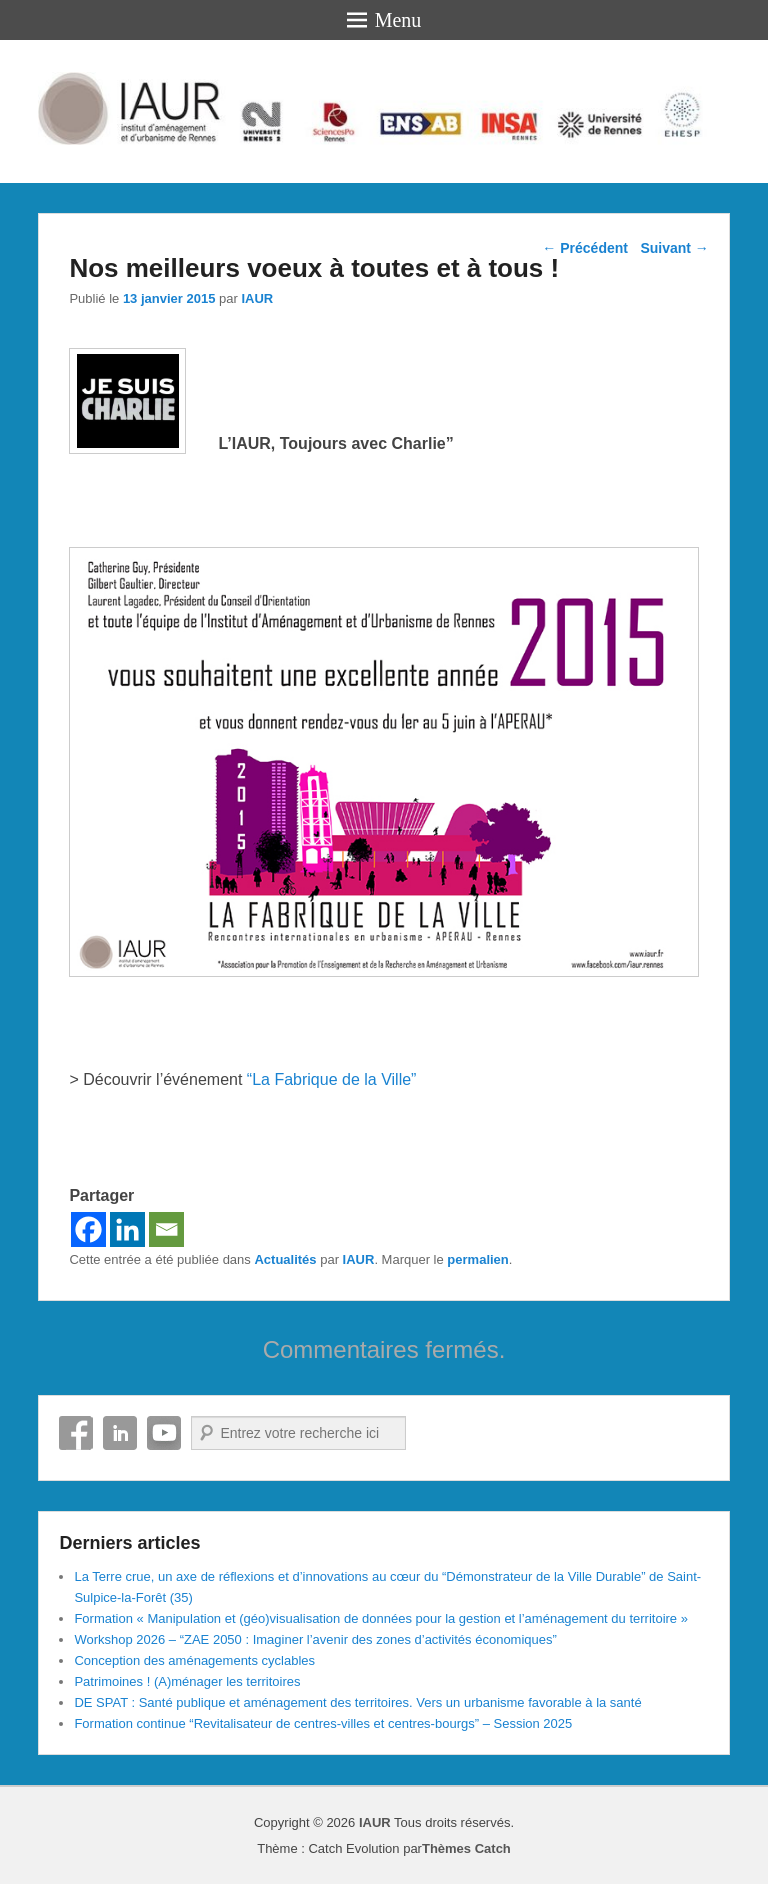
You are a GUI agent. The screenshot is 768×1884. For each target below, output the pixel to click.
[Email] (166, 1229)
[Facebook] (88, 1229)
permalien (477, 1259)
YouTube (164, 1433)
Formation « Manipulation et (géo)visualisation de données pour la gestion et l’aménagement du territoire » (381, 1618)
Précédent (585, 248)
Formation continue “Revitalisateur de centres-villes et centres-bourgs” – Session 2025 (323, 1723)
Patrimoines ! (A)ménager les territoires (187, 1681)
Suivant (674, 248)
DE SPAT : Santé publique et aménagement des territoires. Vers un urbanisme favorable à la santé (357, 1702)
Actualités (285, 1259)
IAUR (257, 298)
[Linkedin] (127, 1229)
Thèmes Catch (466, 1848)
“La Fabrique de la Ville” (332, 1079)
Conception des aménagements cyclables (194, 1660)
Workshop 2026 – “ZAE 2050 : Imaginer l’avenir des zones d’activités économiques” (315, 1639)
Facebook (76, 1433)
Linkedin (120, 1433)
